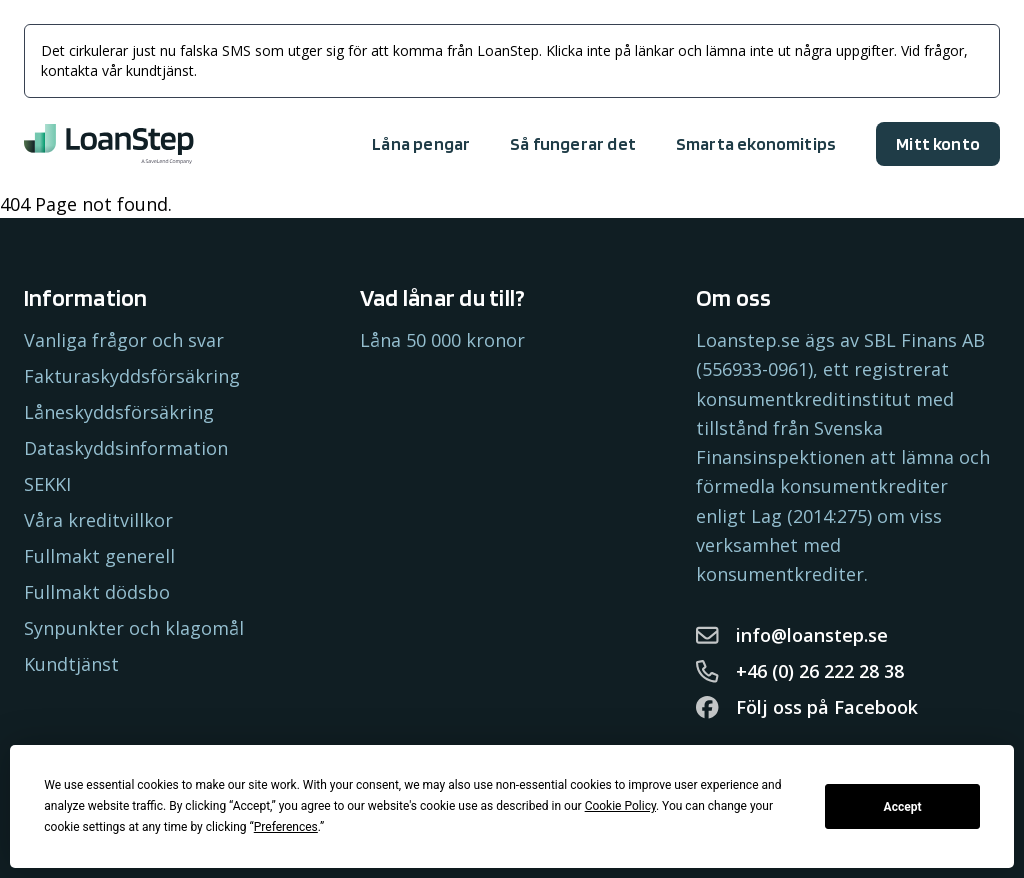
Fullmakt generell (99, 556)
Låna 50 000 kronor (442, 340)
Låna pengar (421, 143)
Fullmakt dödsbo (97, 592)
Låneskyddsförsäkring (119, 412)
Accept (903, 807)
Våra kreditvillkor (98, 520)
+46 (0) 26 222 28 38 (800, 671)
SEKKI (47, 484)
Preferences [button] (286, 827)
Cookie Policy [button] (620, 806)
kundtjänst (160, 70)
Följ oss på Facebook (807, 707)
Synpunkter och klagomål (134, 628)
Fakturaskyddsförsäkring (132, 376)
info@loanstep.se (792, 635)
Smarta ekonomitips (756, 143)
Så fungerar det (573, 143)
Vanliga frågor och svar (124, 340)
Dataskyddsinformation (126, 448)
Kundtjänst (71, 664)
